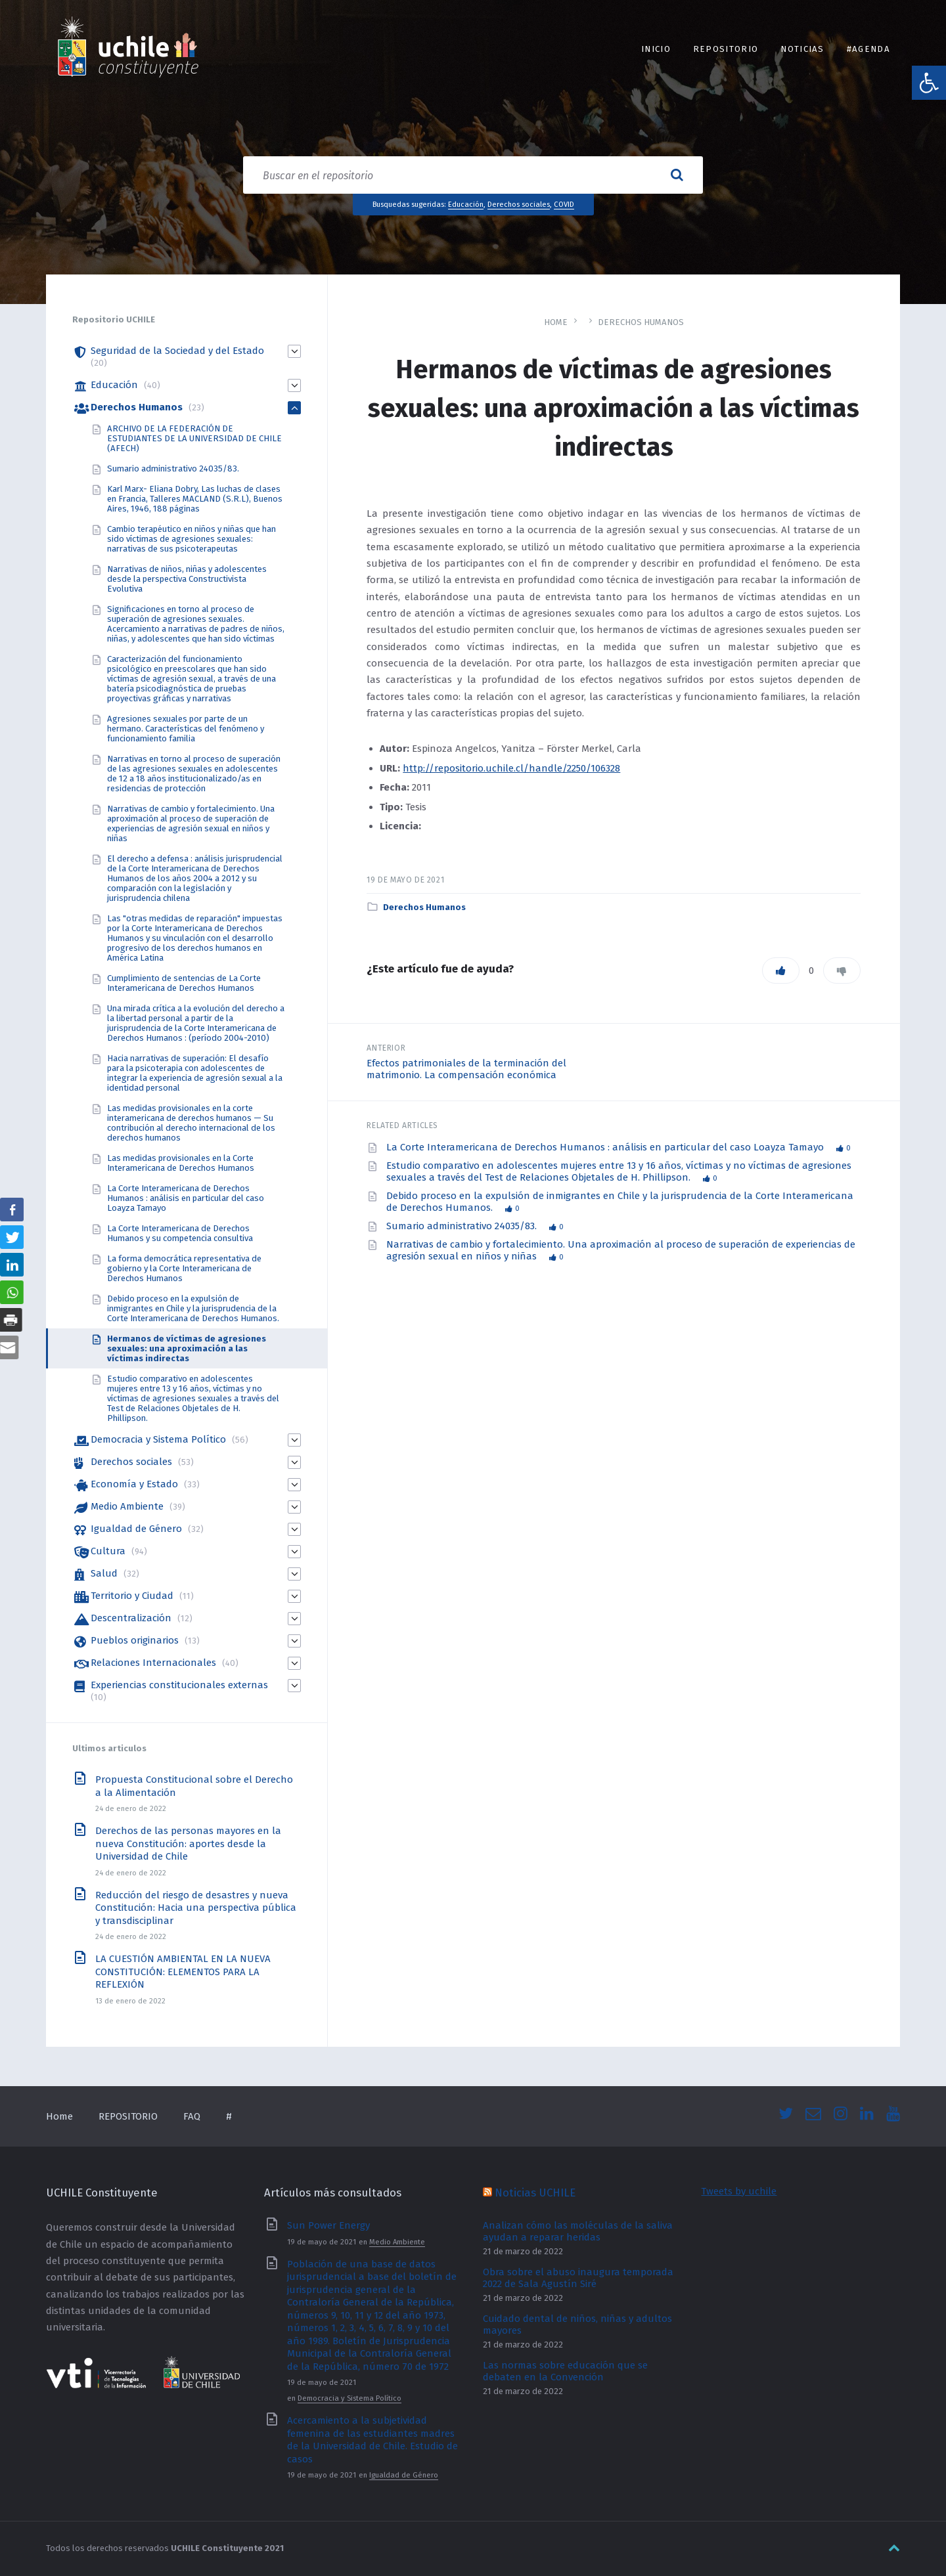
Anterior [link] (386, 1048)
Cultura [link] (108, 1551)
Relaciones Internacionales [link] (153, 1663)
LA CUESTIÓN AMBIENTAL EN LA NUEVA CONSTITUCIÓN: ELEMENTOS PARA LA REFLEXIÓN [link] (183, 1971)
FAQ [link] (191, 2116)
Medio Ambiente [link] (127, 1506)
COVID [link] (564, 204)
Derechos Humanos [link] (641, 322)
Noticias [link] (802, 49)
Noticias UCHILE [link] (535, 2192)
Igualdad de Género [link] (136, 1529)
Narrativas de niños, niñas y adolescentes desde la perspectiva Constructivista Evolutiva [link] (187, 579)
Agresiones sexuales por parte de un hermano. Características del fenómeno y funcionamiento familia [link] (185, 728)
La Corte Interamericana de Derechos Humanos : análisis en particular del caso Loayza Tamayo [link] (606, 1147)
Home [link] (556, 322)
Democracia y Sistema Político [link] (158, 1439)
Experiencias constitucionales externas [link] (179, 1685)
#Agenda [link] (868, 49)
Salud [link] (104, 1573)
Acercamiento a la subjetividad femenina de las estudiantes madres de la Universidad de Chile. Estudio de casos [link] (372, 2439)
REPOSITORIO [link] (725, 49)
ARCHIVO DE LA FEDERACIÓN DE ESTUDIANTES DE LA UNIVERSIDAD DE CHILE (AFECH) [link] (194, 438)
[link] (929, 83)
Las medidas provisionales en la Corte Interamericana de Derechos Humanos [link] (180, 1163)
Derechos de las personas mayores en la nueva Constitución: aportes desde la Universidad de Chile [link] (188, 1843)
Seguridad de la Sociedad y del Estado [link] (177, 351)
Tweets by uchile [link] (739, 2191)
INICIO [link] (656, 49)
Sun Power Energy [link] (328, 2225)
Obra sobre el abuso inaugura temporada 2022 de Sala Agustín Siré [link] (578, 2278)
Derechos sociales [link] (518, 204)
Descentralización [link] (131, 1618)
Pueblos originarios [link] (135, 1640)
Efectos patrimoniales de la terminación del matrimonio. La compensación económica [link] (466, 1069)
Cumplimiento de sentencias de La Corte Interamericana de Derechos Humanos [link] (184, 983)
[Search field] (473, 175)
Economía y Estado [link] (134, 1484)
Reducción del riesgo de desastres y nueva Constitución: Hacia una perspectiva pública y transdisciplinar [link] (195, 1908)
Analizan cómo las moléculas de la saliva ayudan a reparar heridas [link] (578, 2231)
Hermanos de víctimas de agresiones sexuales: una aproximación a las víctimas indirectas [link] (186, 1348)
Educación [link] (466, 204)
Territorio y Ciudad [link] (132, 1596)
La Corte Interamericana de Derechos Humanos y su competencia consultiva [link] (180, 1233)
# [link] (229, 2116)
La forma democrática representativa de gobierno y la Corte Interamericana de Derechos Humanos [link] (184, 1268)
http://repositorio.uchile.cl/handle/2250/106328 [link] (511, 768)
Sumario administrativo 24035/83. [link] (462, 1226)
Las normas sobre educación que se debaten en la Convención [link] (565, 2371)
